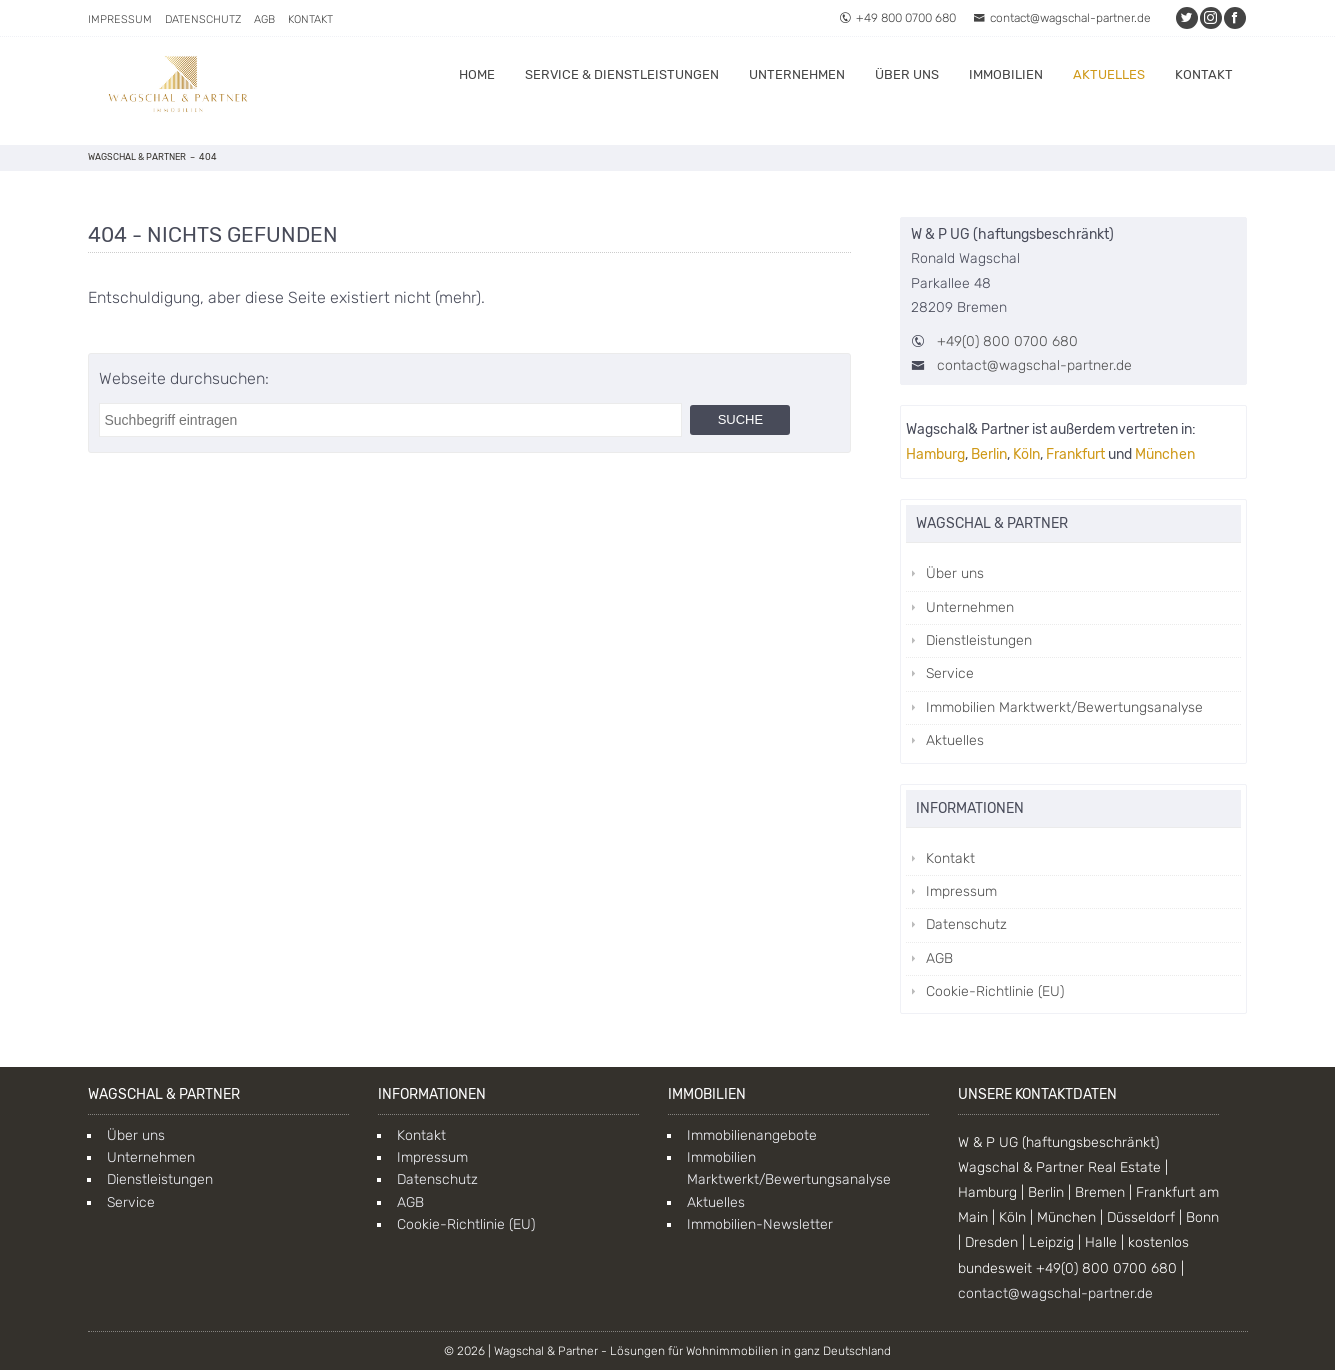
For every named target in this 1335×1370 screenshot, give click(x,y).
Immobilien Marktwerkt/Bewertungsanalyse (1064, 707)
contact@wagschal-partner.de (1062, 18)
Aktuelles (1109, 74)
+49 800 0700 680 (897, 18)
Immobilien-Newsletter (760, 1224)
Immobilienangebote (752, 1135)
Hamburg (935, 454)
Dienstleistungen (979, 640)
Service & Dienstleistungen (622, 74)
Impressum (120, 19)
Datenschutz (203, 19)
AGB (264, 19)
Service (950, 673)
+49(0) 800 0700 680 (1007, 341)
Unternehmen (797, 74)
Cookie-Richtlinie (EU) (995, 991)
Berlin (989, 454)
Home (477, 74)
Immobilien (1006, 74)
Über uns (907, 74)
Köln (1026, 454)
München (1165, 454)
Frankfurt (1075, 454)
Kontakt (310, 19)
